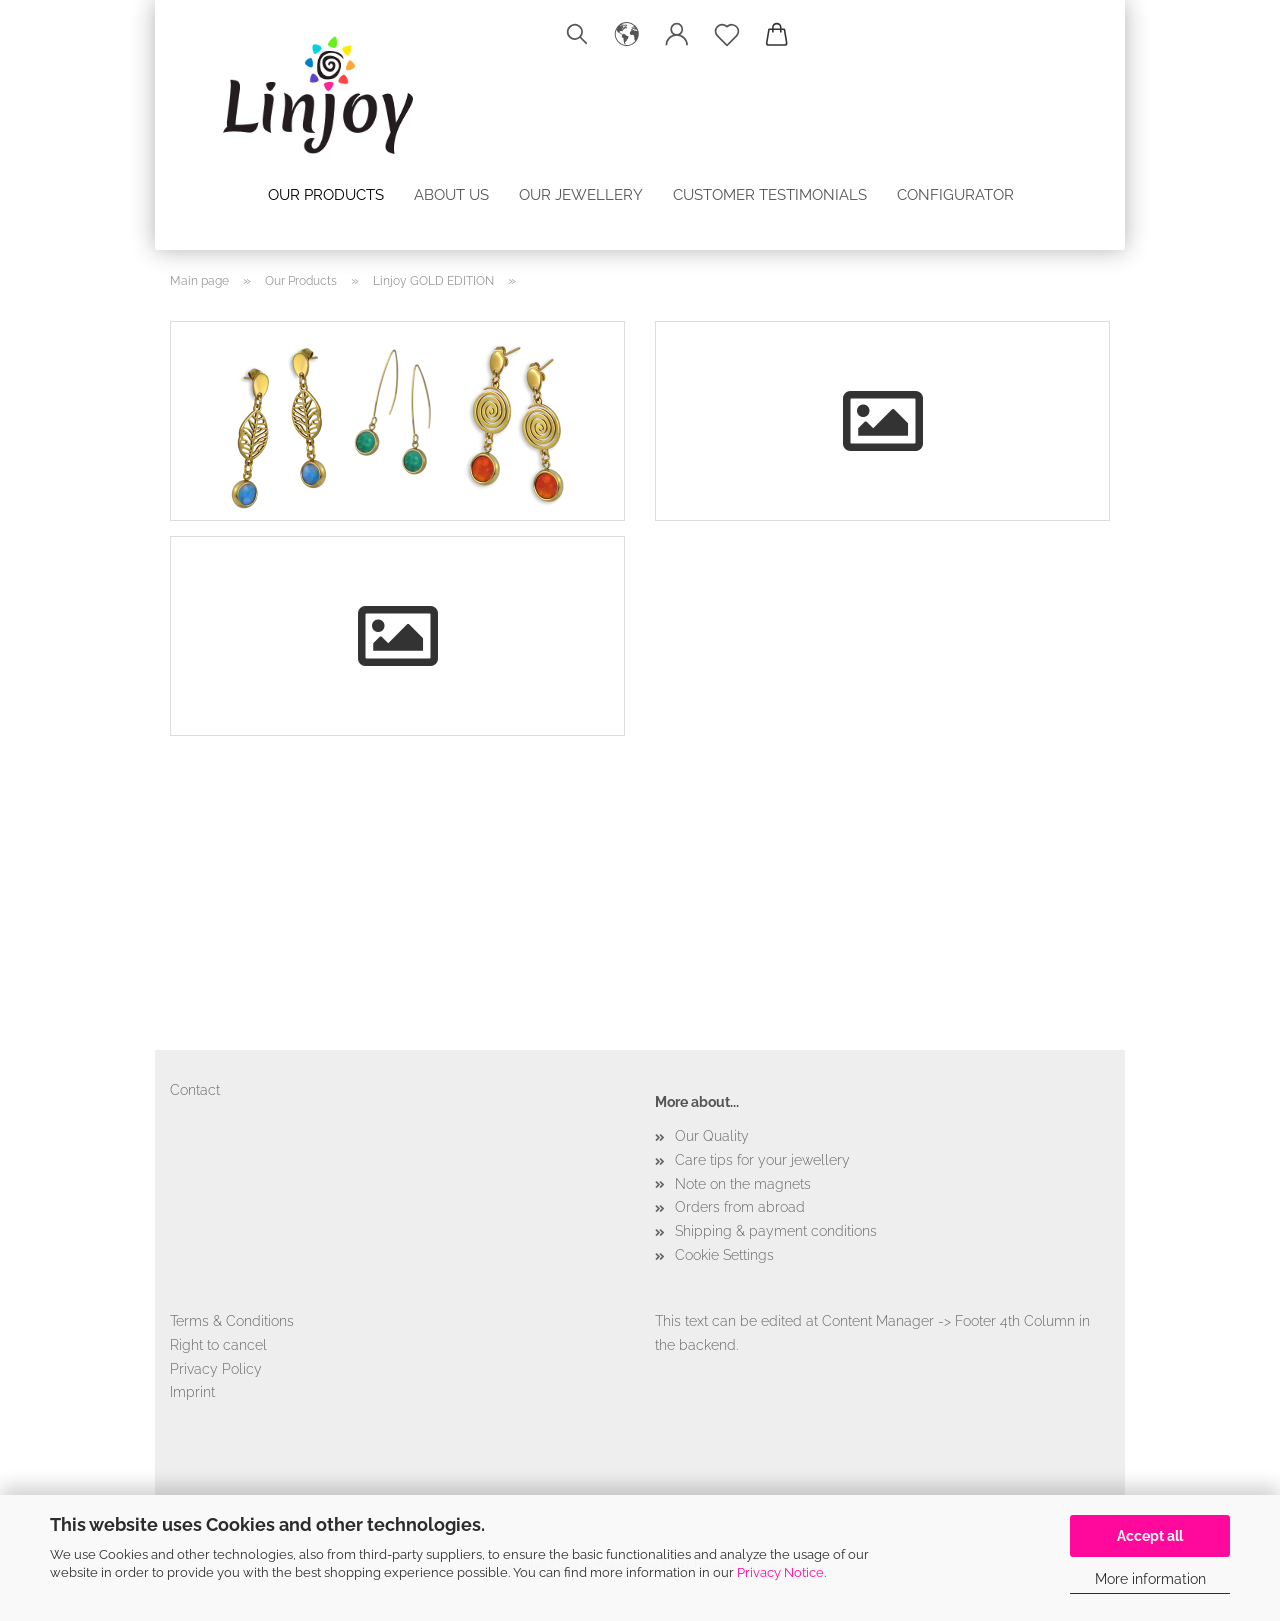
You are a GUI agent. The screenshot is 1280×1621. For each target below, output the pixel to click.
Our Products (326, 195)
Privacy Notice (780, 1572)
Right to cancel (218, 1345)
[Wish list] (727, 35)
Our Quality (712, 1136)
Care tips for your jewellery (762, 1160)
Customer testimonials (770, 195)
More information (1150, 1579)
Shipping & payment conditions (776, 1231)
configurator (955, 195)
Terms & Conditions (232, 1321)
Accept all (1150, 1536)
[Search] (577, 35)
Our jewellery (581, 195)
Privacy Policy (216, 1369)
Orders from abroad (740, 1207)
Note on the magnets (743, 1184)
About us (451, 195)
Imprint (192, 1392)
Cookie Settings (724, 1255)
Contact (195, 1090)
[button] (627, 35)
